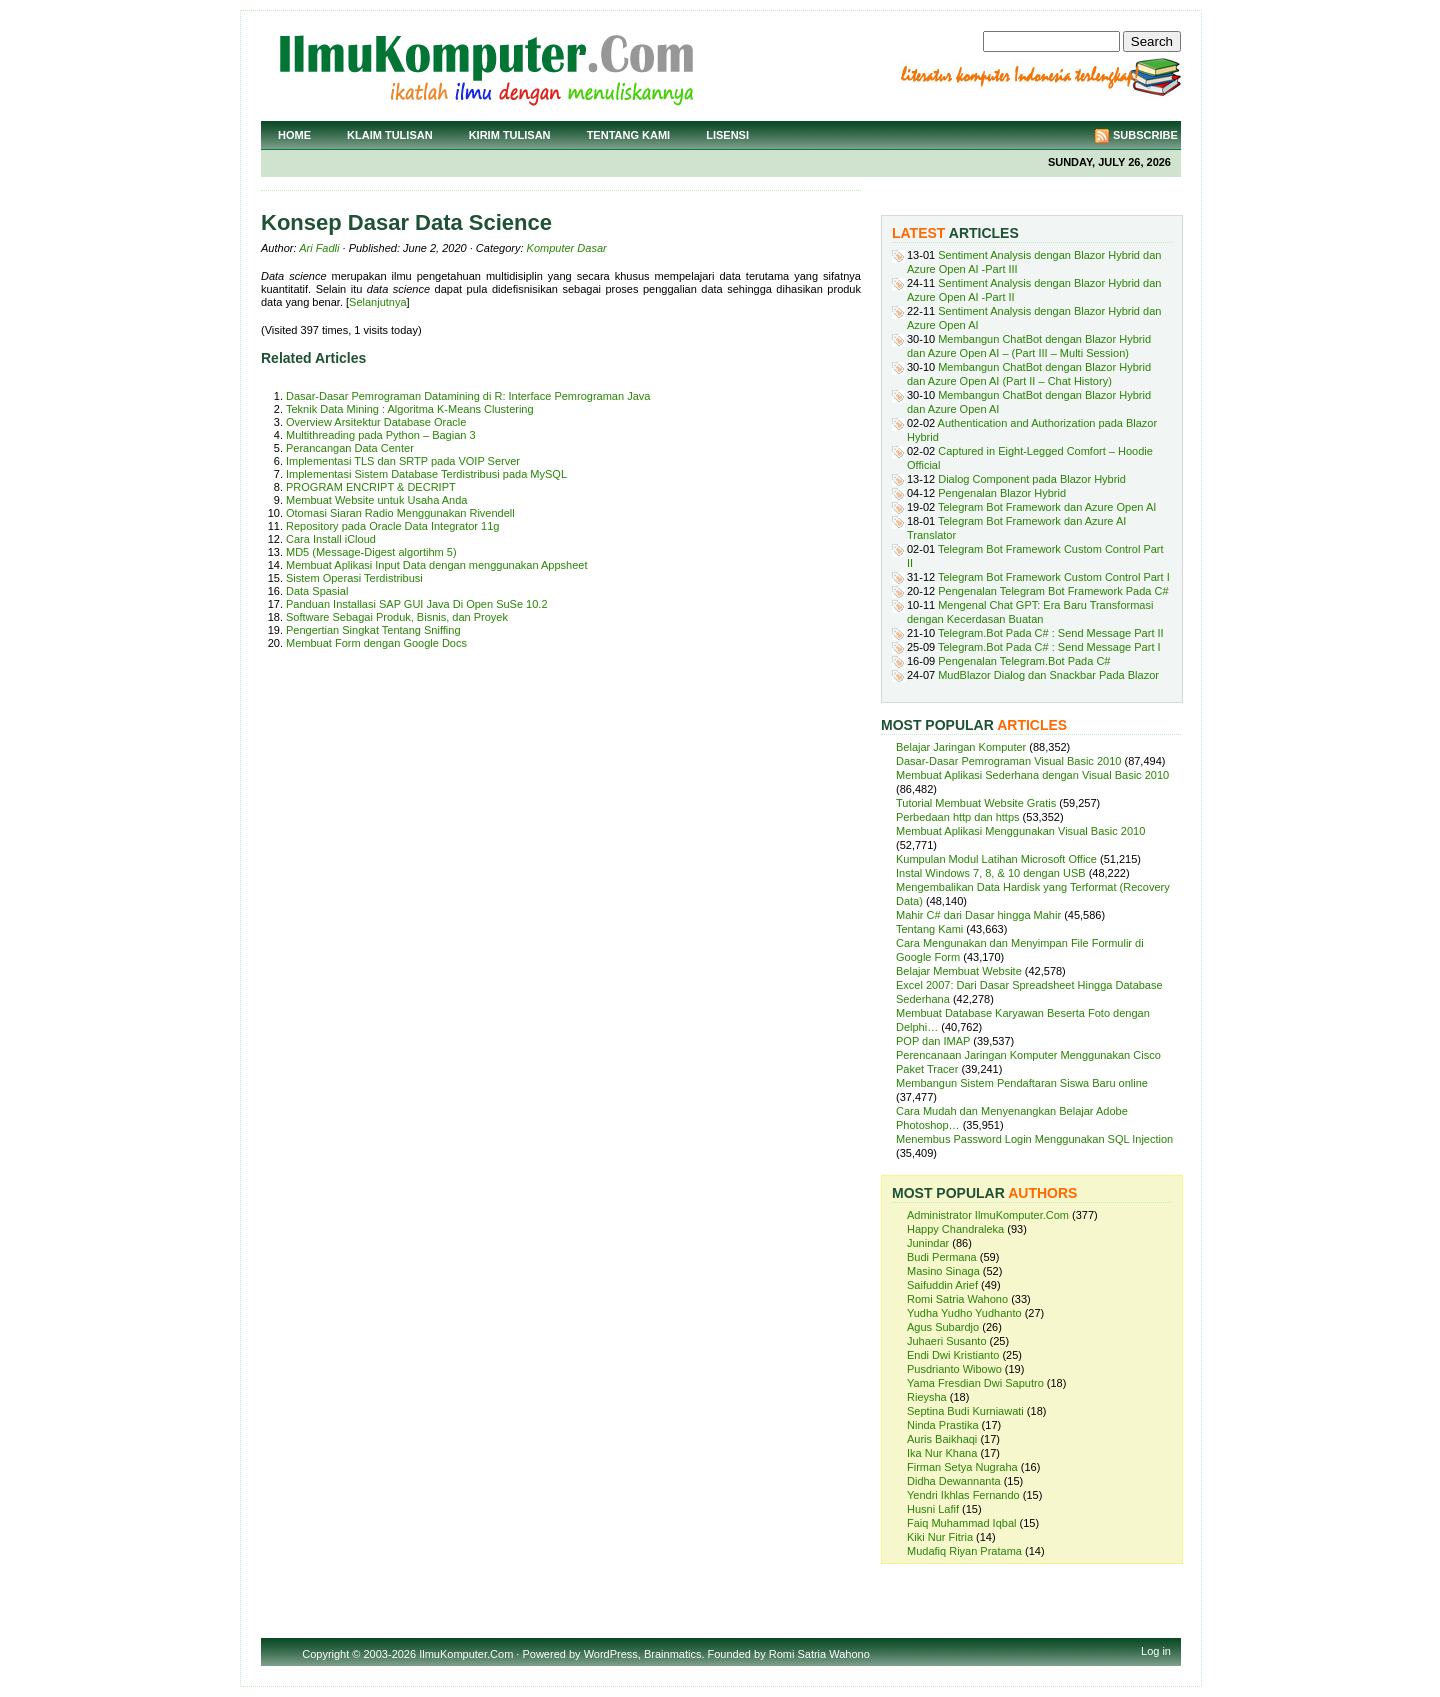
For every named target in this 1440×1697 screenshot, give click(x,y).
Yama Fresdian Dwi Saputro (975, 1383)
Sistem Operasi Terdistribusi (354, 578)
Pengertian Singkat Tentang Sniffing (373, 630)
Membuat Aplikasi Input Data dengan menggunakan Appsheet (437, 565)
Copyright (325, 1654)
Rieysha (927, 1397)
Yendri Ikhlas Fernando (963, 1495)
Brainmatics (672, 1654)
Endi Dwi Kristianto (953, 1355)
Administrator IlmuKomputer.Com (988, 1215)
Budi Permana (942, 1257)
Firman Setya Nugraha (962, 1467)
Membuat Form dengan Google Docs (376, 643)
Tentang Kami (629, 135)
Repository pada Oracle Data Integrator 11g (392, 526)
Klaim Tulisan (390, 135)
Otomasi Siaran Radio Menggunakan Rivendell (400, 513)
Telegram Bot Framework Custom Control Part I (1054, 577)
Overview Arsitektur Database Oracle (376, 422)
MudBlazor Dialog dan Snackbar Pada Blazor (1048, 675)
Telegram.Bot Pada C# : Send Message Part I (1049, 647)
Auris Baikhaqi (942, 1439)
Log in (1156, 1651)
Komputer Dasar (567, 248)
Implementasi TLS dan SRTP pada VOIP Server (403, 461)
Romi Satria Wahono (957, 1299)
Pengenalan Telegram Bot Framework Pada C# (1053, 591)
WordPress (611, 1654)
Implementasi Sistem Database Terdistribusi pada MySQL (426, 474)
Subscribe (1145, 135)
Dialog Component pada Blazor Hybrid (1032, 479)
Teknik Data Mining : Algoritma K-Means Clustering (410, 409)
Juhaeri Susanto (947, 1341)
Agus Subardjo (943, 1327)
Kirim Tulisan (510, 135)
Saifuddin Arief (942, 1285)
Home (294, 135)
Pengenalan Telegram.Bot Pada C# (1024, 661)
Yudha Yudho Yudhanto (964, 1313)
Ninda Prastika (943, 1425)
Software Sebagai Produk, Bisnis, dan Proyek (397, 617)
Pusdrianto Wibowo (954, 1369)
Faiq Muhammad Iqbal (961, 1523)
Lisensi (727, 135)
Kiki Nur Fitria (940, 1537)
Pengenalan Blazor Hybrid (1002, 493)
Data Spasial (317, 591)
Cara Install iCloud (331, 539)
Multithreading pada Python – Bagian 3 (381, 435)
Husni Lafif (933, 1509)
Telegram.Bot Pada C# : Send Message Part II (1051, 633)
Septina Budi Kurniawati (965, 1411)
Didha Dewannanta (954, 1481)
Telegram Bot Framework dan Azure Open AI (1047, 507)
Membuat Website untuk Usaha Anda (376, 500)
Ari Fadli (319, 248)
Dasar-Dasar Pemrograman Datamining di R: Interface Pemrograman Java (468, 396)
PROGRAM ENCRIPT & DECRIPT (371, 487)
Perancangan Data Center (350, 448)
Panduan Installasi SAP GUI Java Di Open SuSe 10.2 (417, 604)
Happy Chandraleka (955, 1229)
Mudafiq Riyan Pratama (964, 1551)
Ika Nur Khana (942, 1453)
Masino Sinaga (943, 1271)
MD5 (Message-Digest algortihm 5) (371, 552)
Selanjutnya (378, 302)
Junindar (928, 1243)
